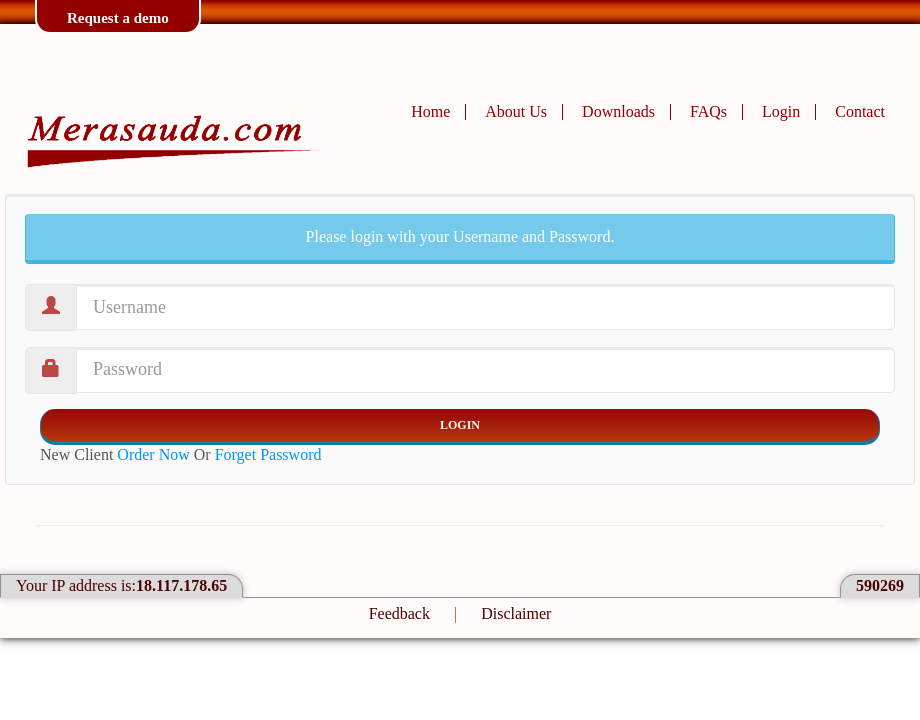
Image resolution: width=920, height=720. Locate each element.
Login (781, 111)
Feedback (399, 613)
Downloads (618, 111)
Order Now (153, 454)
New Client (115, 454)
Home (430, 111)
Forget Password (268, 454)
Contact (860, 111)
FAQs (708, 111)
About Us (516, 111)
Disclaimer (516, 613)
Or (258, 454)
